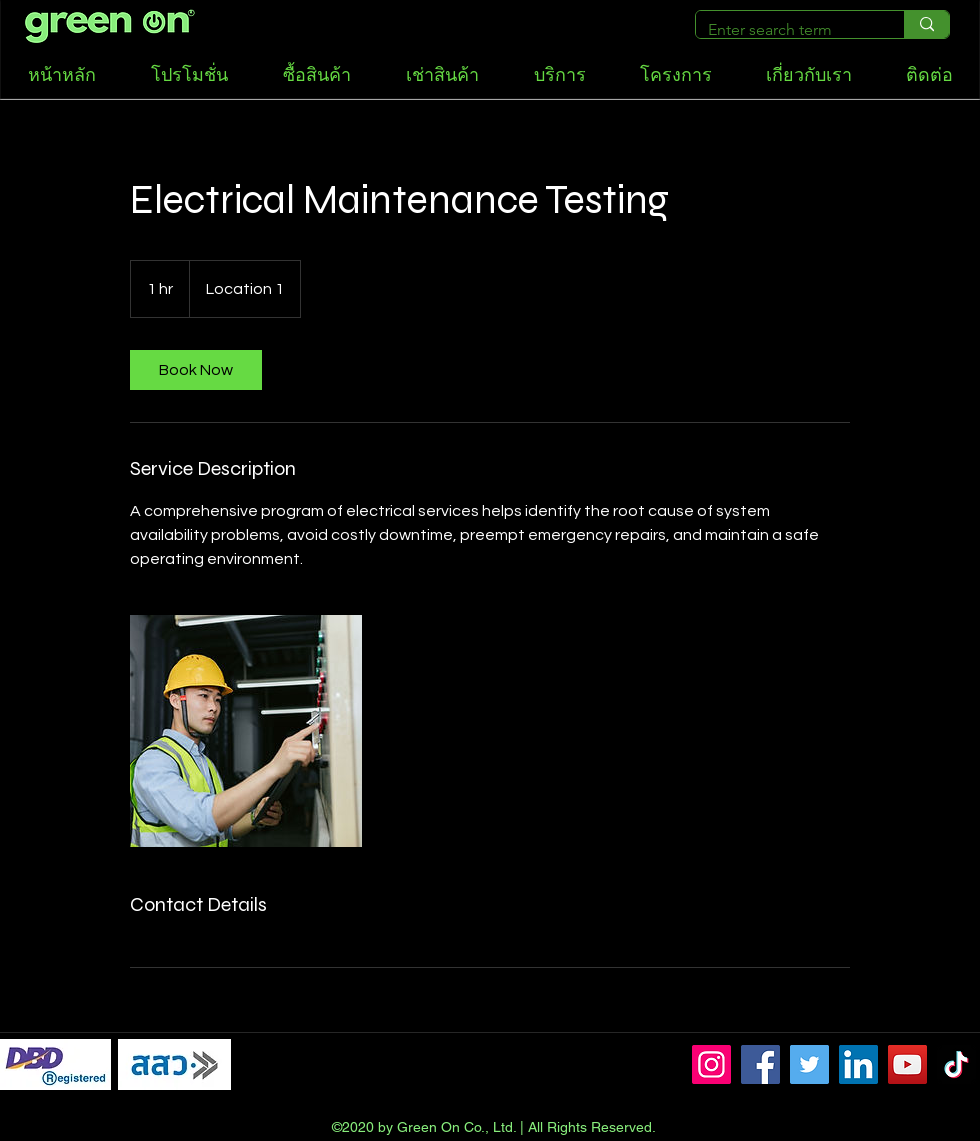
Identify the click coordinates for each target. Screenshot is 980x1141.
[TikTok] (956, 1064)
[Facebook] (760, 1064)
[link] (196, 370)
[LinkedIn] (858, 1064)
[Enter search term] (785, 30)
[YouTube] (907, 1064)
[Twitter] (809, 1064)
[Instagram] (711, 1064)
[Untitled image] (246, 731)
